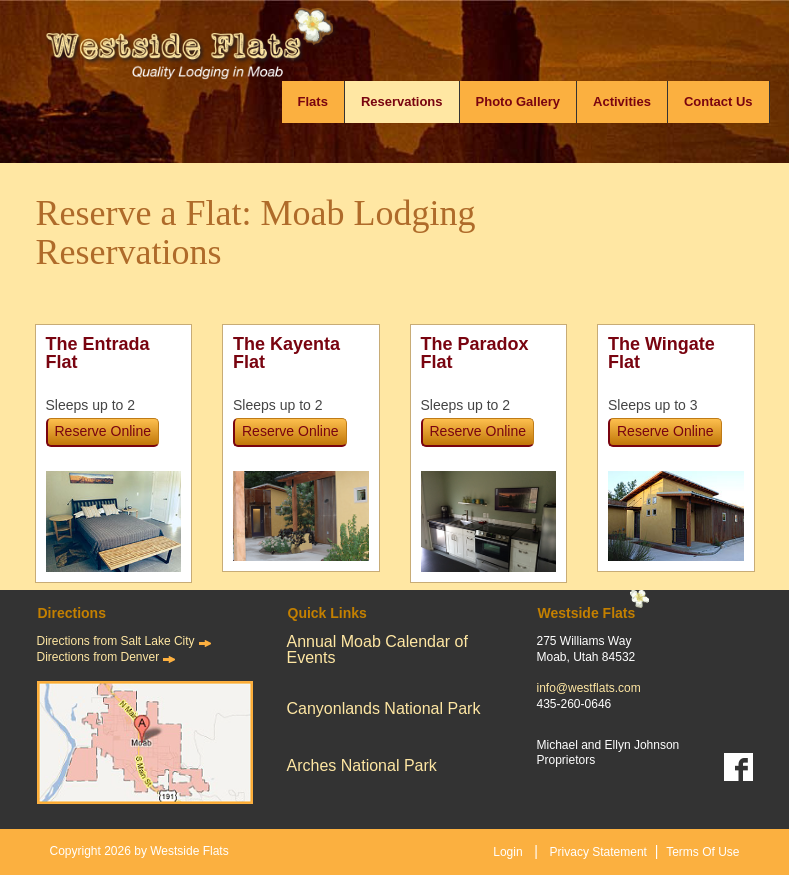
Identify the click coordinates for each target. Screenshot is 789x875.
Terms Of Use (702, 852)
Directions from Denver (98, 657)
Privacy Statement (598, 852)
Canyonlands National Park (384, 708)
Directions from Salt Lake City (116, 641)
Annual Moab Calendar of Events (377, 649)
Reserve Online (103, 431)
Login (507, 852)
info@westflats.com (589, 688)
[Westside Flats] (215, 55)
